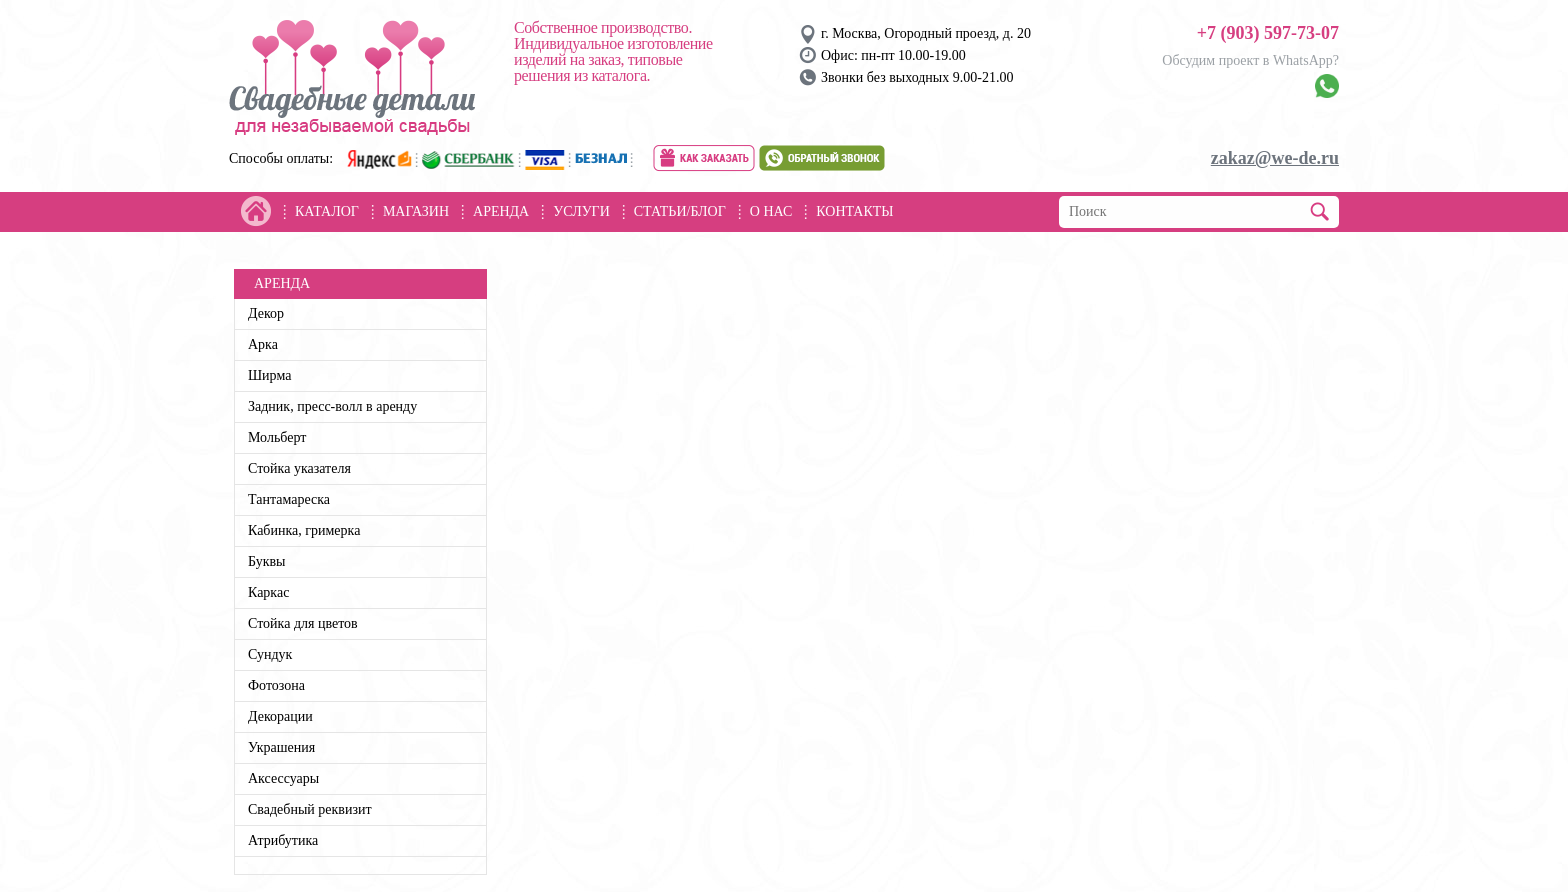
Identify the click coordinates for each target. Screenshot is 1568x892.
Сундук (270, 654)
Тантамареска (289, 499)
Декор (266, 313)
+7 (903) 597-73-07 (1268, 33)
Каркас (268, 592)
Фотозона (276, 685)
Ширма (269, 375)
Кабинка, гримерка (304, 530)
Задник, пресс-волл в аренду (332, 406)
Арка (263, 344)
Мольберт (277, 437)
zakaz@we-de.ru (1275, 158)
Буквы (267, 561)
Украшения (281, 747)
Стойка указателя (299, 468)
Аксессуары (283, 778)
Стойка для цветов (303, 623)
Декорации (280, 716)
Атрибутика (283, 840)
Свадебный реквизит (310, 809)
